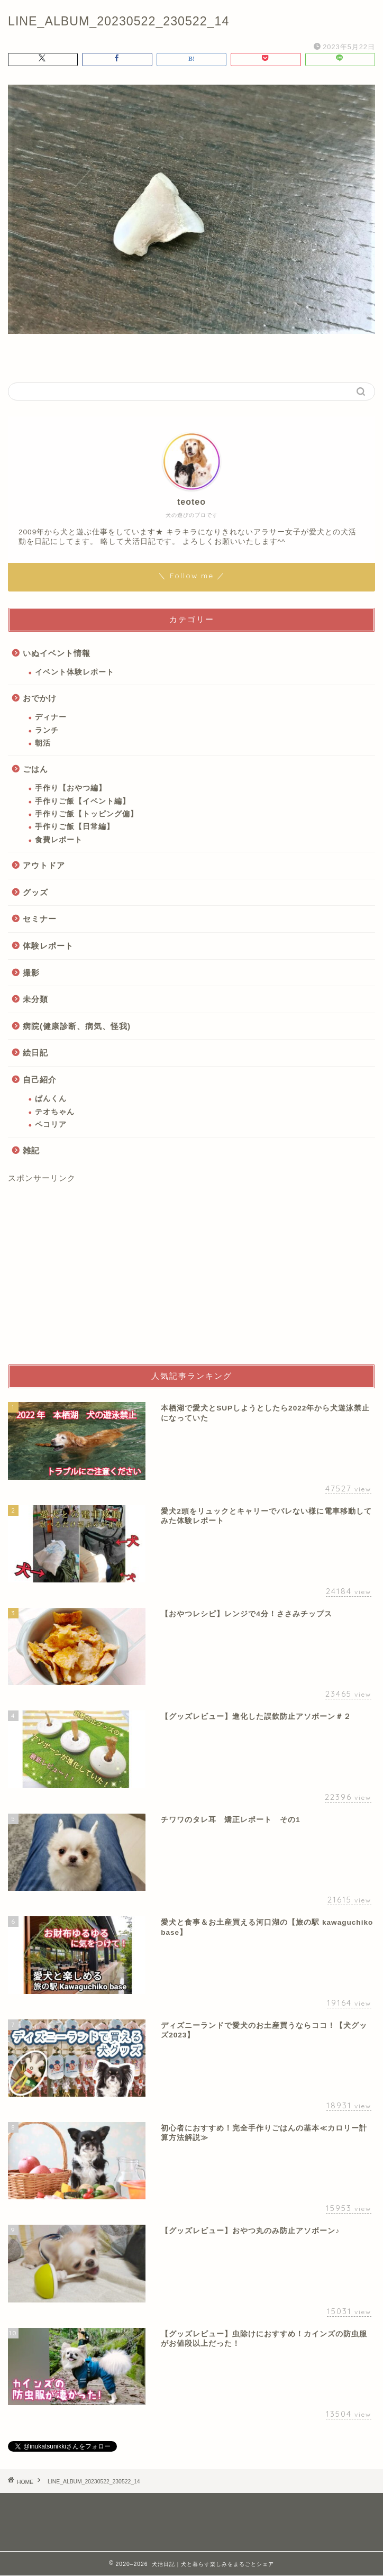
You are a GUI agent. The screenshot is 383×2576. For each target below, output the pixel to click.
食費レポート (59, 840)
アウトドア (44, 865)
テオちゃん (55, 1112)
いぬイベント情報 (56, 653)
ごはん (35, 768)
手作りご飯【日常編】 (74, 827)
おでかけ (40, 698)
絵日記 (35, 1052)
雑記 (31, 1150)
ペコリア (51, 1124)
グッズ (35, 892)
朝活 (43, 743)
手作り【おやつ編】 (70, 788)
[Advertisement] (191, 1274)
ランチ (47, 730)
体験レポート (48, 945)
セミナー (40, 918)
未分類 (35, 999)
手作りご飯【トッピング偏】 (86, 814)
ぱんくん (51, 1099)
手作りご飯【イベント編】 (82, 801)
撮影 (31, 972)
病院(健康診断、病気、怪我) (77, 1026)
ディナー (51, 717)
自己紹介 (40, 1079)
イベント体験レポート (74, 672)
